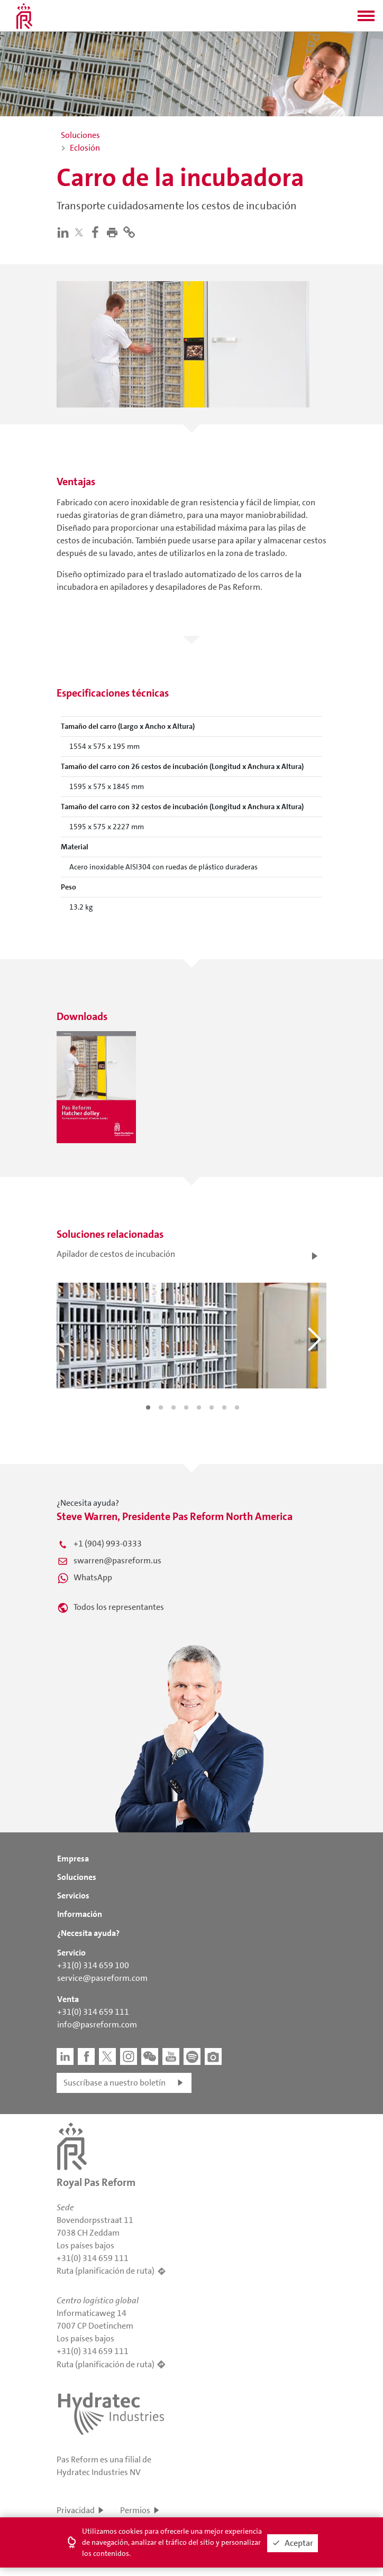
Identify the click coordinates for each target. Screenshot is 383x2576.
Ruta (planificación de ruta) (105, 2270)
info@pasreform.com (97, 2024)
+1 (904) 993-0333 (108, 1543)
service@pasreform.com (102, 1978)
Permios (135, 2510)
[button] (366, 19)
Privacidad (76, 2510)
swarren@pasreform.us (117, 1560)
